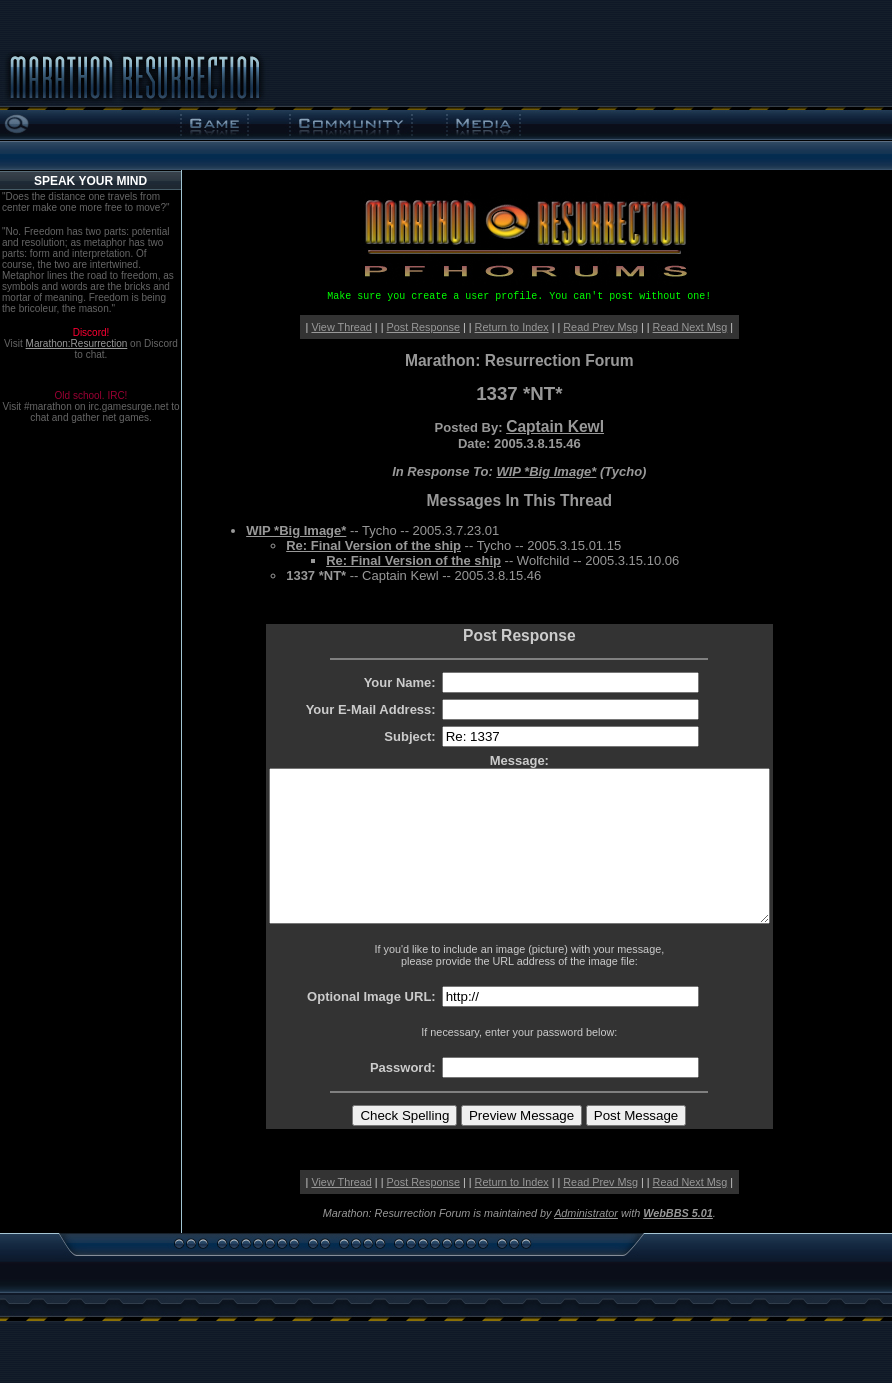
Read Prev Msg (600, 327)
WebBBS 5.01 (678, 1243)
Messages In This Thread (519, 500)
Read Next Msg (690, 327)
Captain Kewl (555, 426)
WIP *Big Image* (546, 471)
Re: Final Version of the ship (373, 545)
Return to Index (512, 327)
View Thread (341, 327)
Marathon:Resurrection (77, 343)
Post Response (423, 327)
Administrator (586, 1243)
